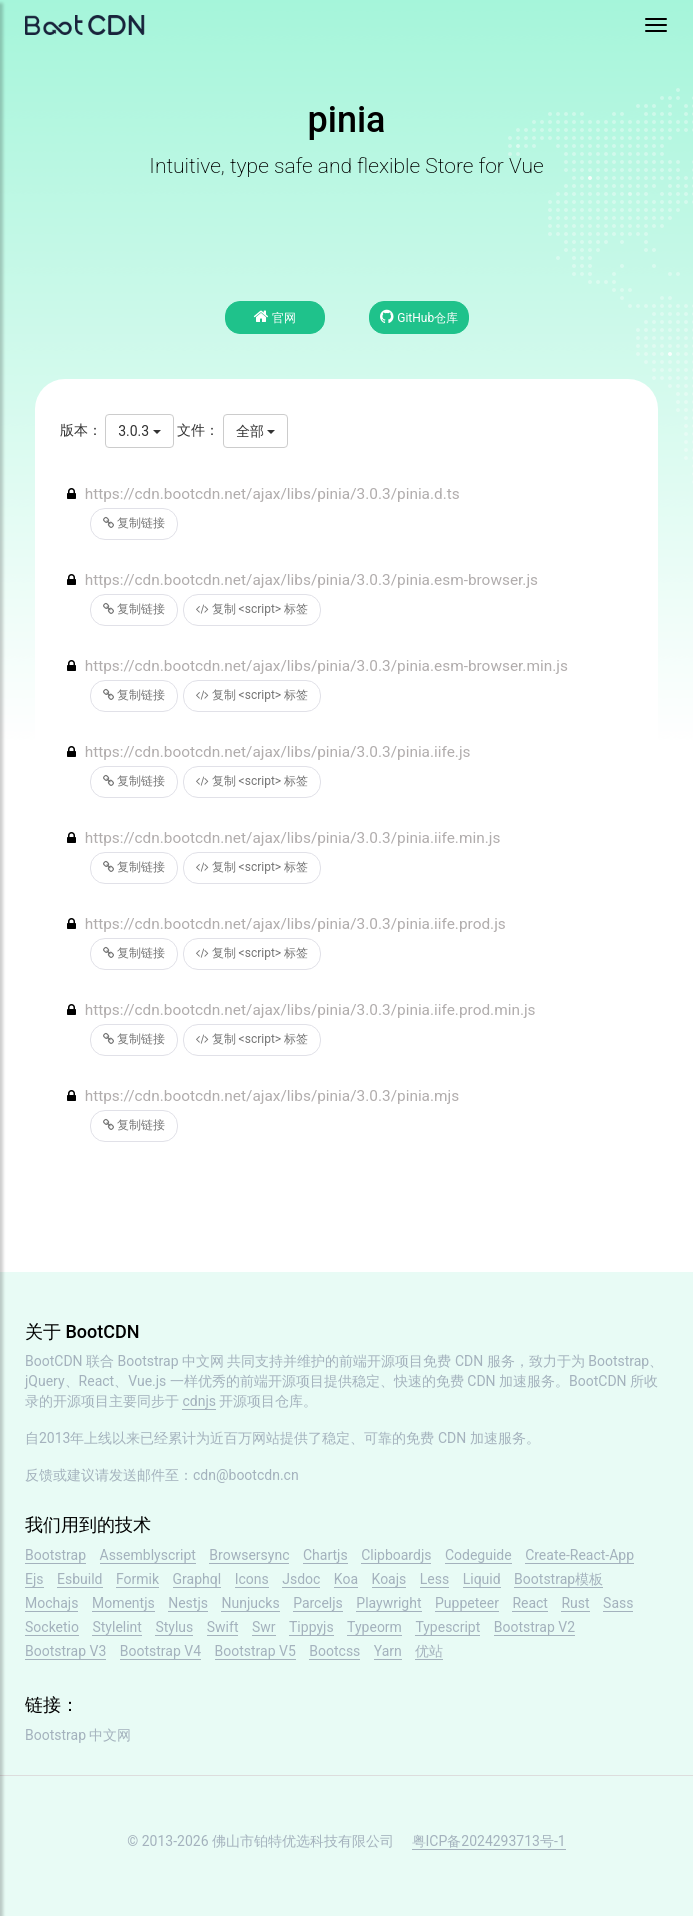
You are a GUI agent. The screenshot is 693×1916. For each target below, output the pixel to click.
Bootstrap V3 (65, 1651)
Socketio (52, 1627)
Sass (618, 1603)
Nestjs (188, 1603)
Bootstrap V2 (534, 1627)
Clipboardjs (396, 1555)
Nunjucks (250, 1603)
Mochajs (51, 1603)
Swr (264, 1627)
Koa (346, 1579)
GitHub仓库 (419, 316)
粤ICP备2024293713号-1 (489, 1841)
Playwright (388, 1603)
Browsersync (249, 1555)
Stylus (174, 1627)
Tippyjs (311, 1627)
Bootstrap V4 (160, 1651)
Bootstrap (55, 1555)
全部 (255, 431)
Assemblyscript (148, 1555)
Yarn (388, 1651)
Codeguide (478, 1555)
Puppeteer (467, 1603)
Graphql (197, 1579)
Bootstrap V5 (255, 1651)
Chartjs (325, 1555)
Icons (252, 1579)
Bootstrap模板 (558, 1579)
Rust (575, 1603)
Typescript (447, 1627)
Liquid (482, 1579)
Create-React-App (579, 1555)
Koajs (389, 1579)
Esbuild (79, 1579)
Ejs (34, 1579)
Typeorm (374, 1627)
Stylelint (116, 1627)
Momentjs (123, 1603)
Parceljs (318, 1603)
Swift (223, 1627)
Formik (137, 1579)
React (530, 1603)
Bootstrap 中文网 (171, 1361)
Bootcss (334, 1651)
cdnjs (199, 1401)
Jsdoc (301, 1579)
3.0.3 (139, 431)
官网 (275, 316)
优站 (429, 1651)
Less (434, 1579)
